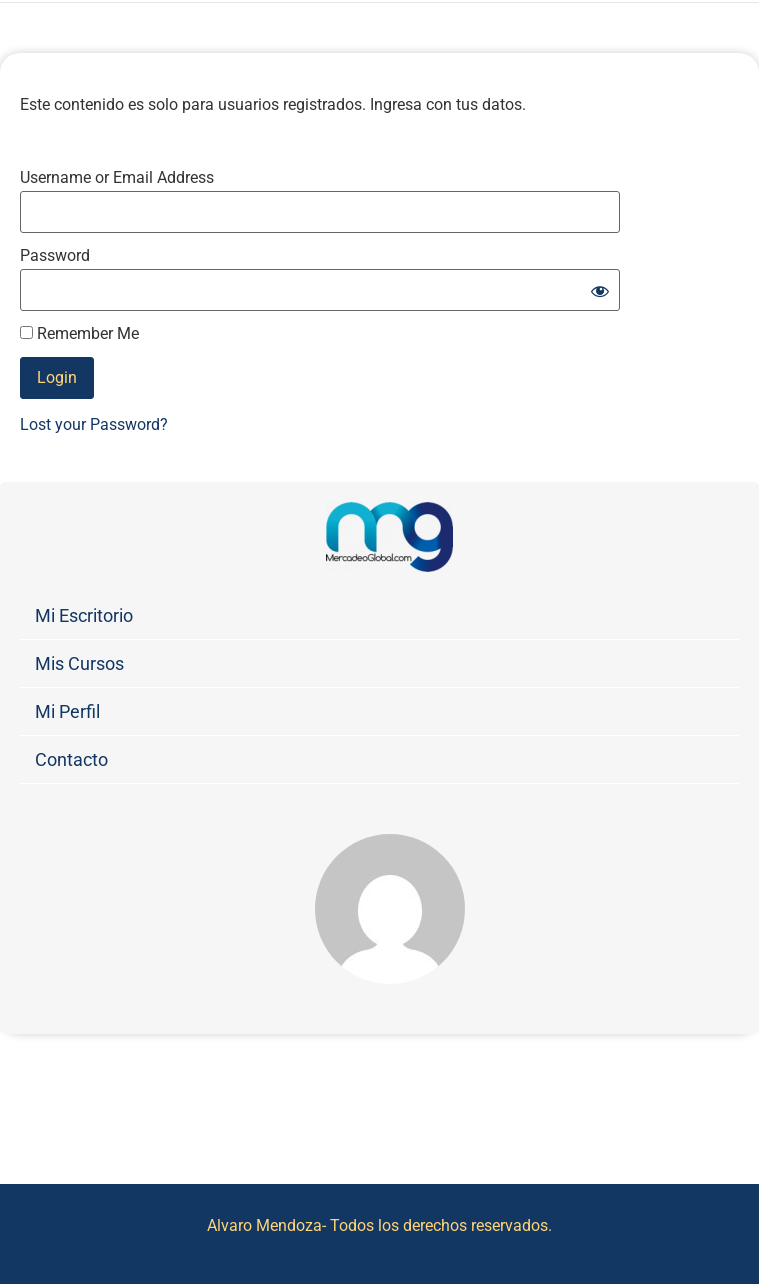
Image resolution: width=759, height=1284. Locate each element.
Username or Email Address (117, 178)
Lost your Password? (94, 424)
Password (55, 256)
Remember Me (79, 334)
